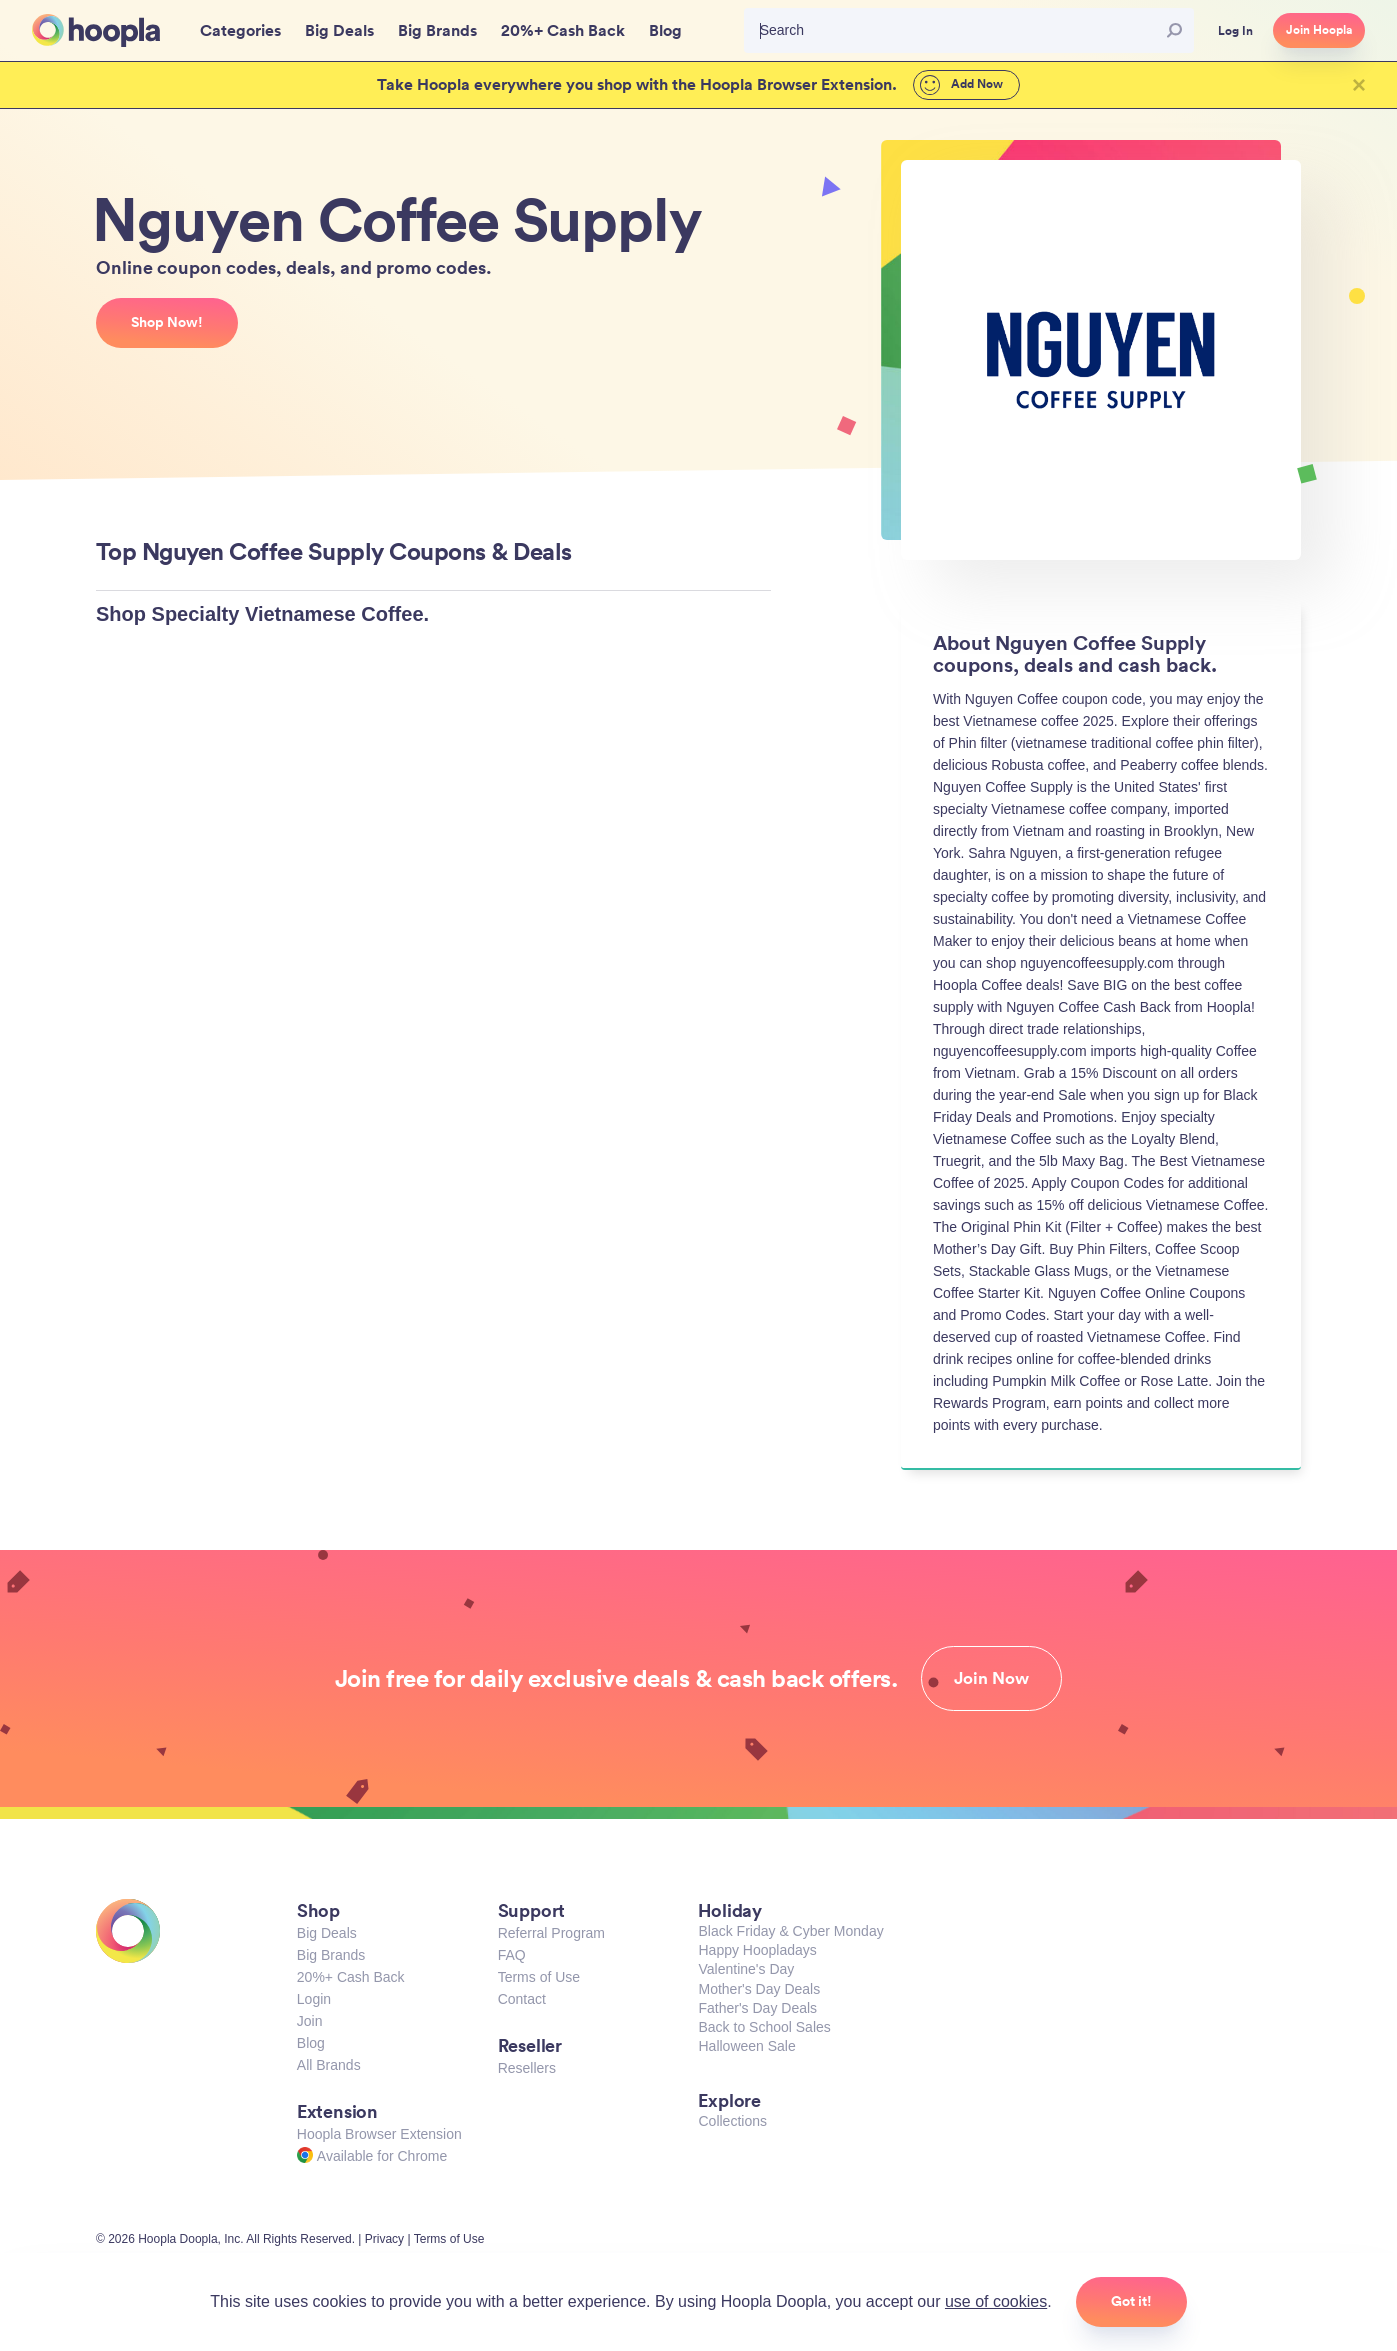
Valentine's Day (746, 1969)
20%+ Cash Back (351, 1977)
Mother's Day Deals (759, 1989)
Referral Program (551, 1933)
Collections (732, 2121)
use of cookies (996, 2301)
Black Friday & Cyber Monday (790, 1931)
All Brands (329, 2065)
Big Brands (331, 1955)
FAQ (512, 1955)
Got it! (1131, 2301)
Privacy (384, 2239)
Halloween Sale (746, 2046)
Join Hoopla (1319, 30)
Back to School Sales (764, 2027)
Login (314, 1999)
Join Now (991, 1678)
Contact (522, 1999)
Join (310, 2021)
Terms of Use (539, 1977)
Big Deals (327, 1933)
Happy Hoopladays (757, 1950)
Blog (311, 2043)
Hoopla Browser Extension (379, 2134)
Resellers (527, 2068)
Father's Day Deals (757, 2008)
